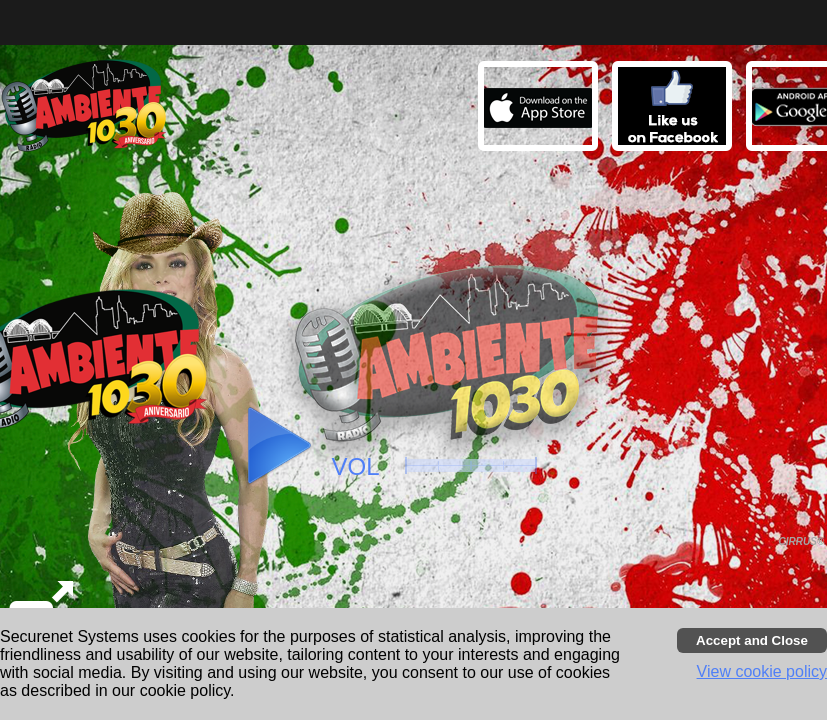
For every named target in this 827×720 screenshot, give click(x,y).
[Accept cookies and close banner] (752, 640)
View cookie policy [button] (762, 671)
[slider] (471, 465)
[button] (675, 109)
